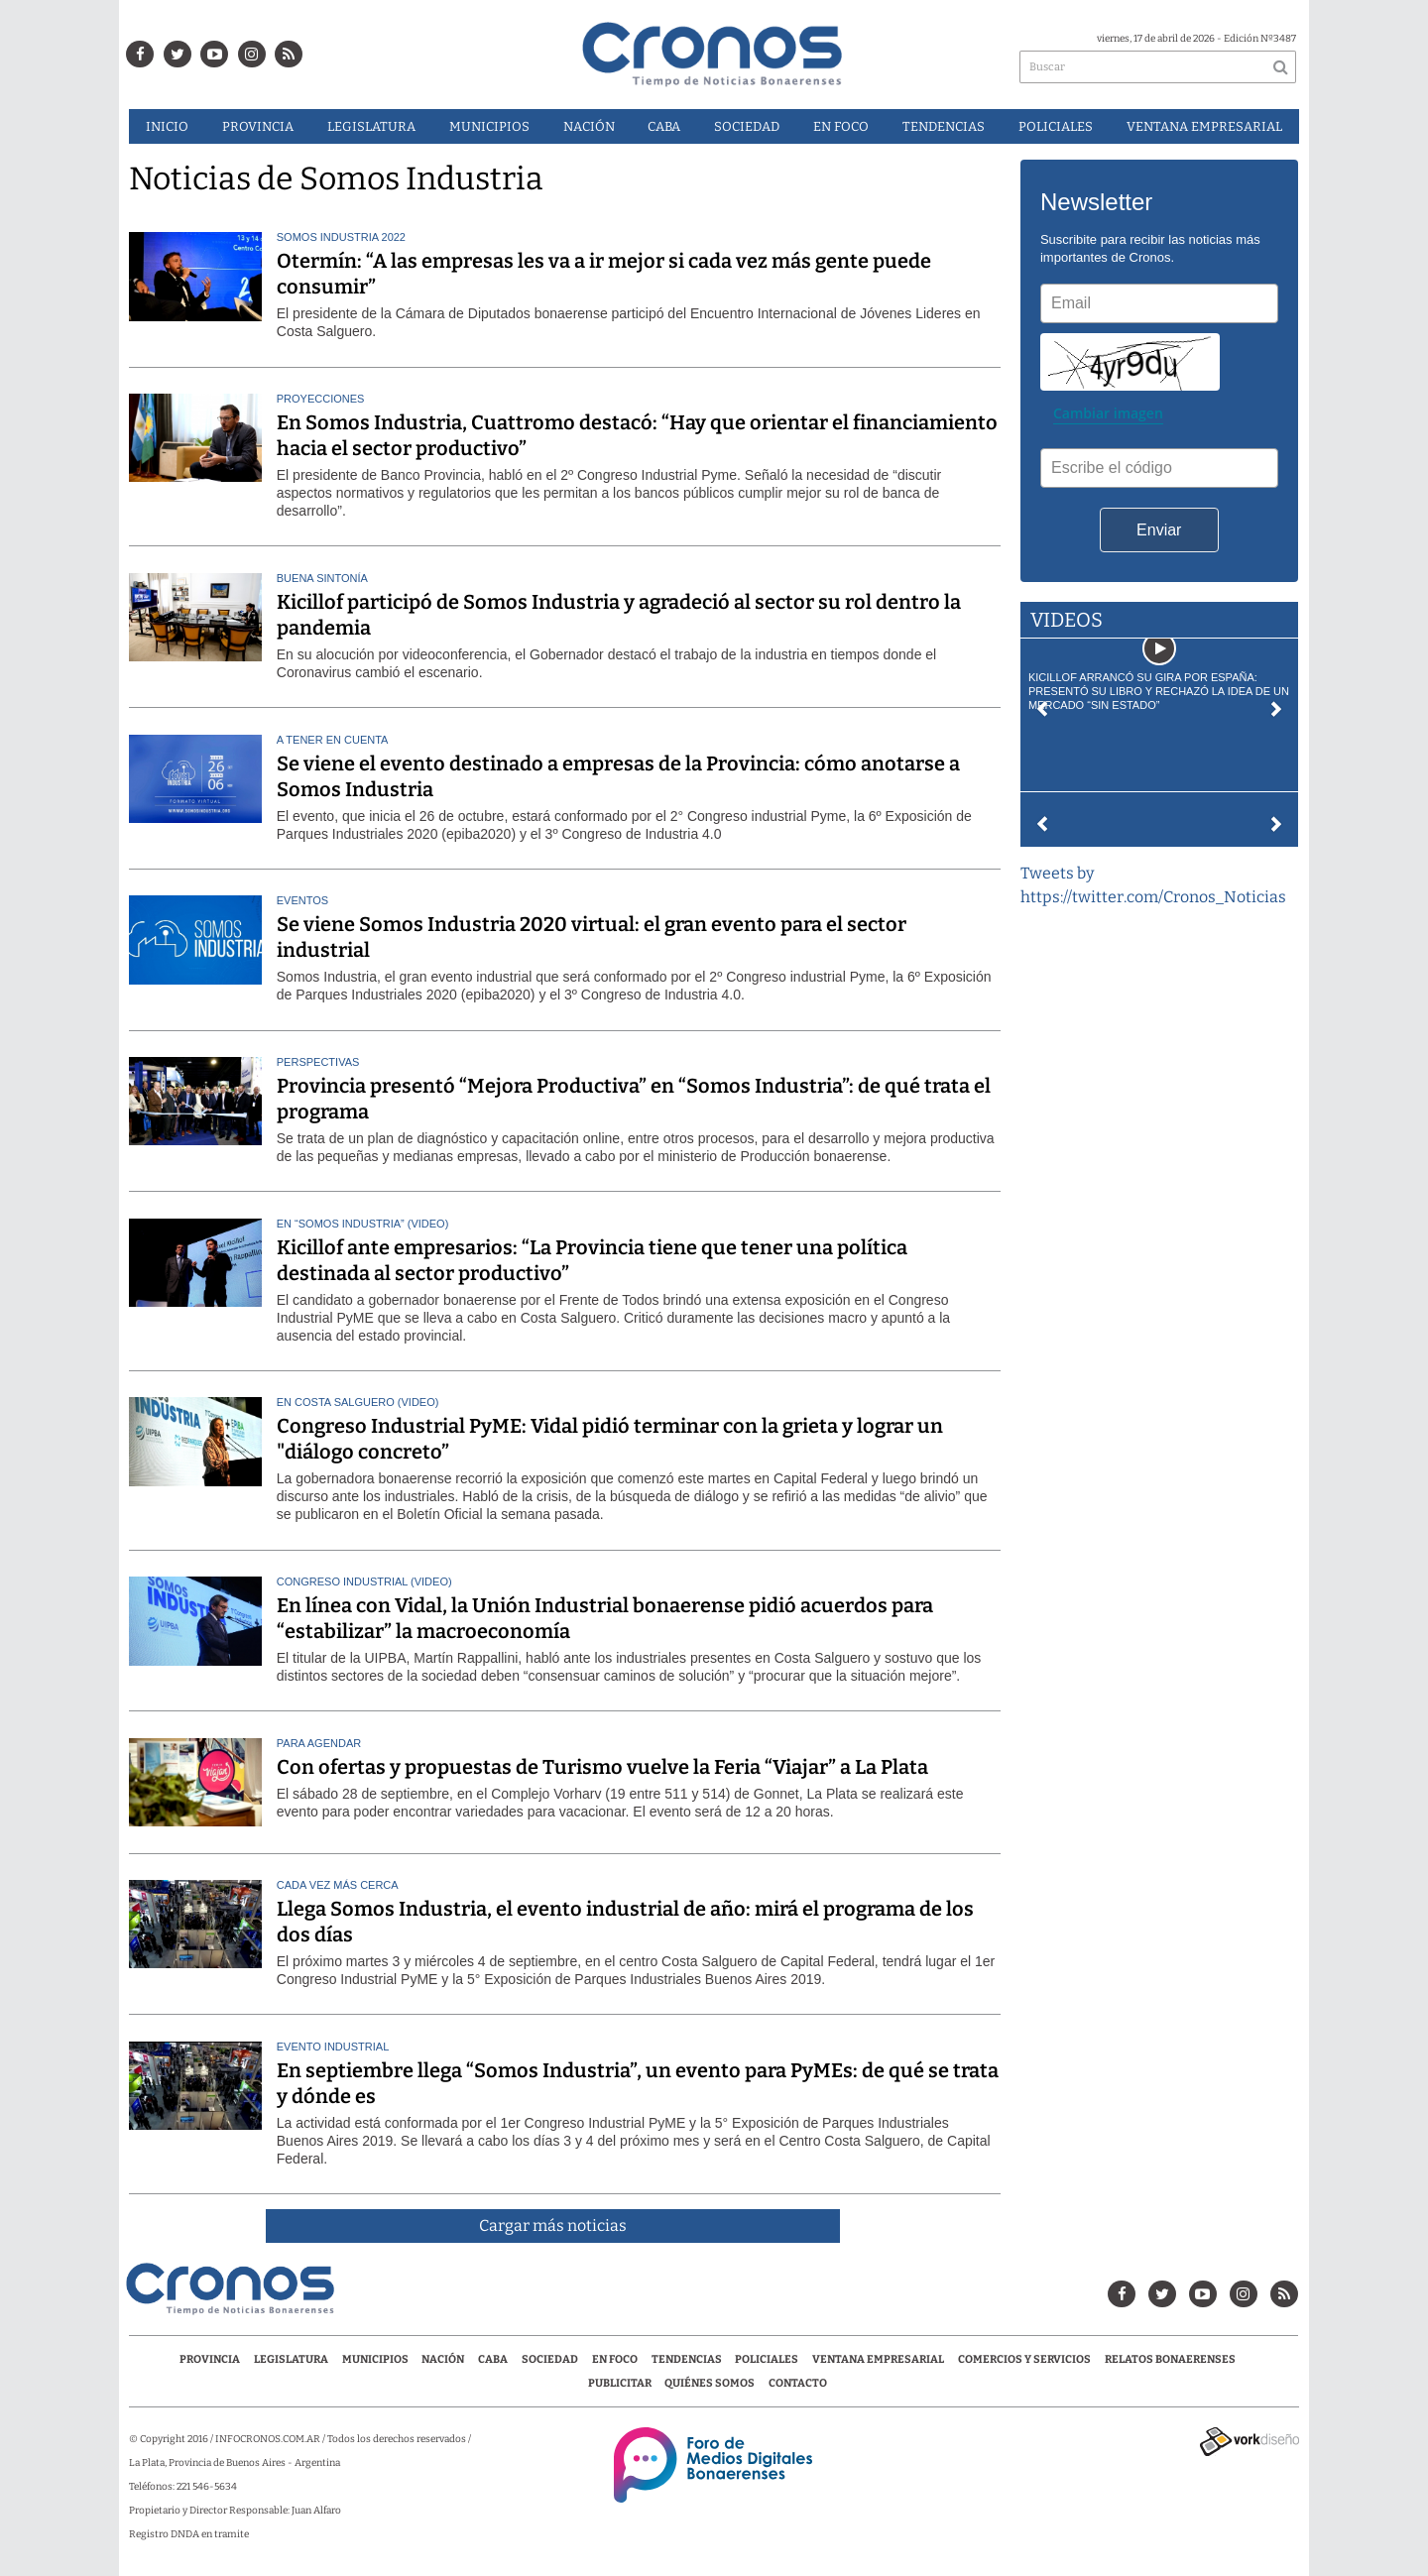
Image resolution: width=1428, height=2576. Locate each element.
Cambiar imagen (1108, 413)
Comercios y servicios (1025, 2359)
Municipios (489, 126)
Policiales (1055, 126)
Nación (589, 126)
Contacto (798, 2383)
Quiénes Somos (709, 2383)
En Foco (841, 126)
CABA (664, 126)
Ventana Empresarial (1204, 126)
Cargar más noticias (553, 2225)
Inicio (167, 126)
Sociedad (746, 126)
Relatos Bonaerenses (1170, 2359)
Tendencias (943, 126)
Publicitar (620, 2383)
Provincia (258, 126)
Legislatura (371, 126)
